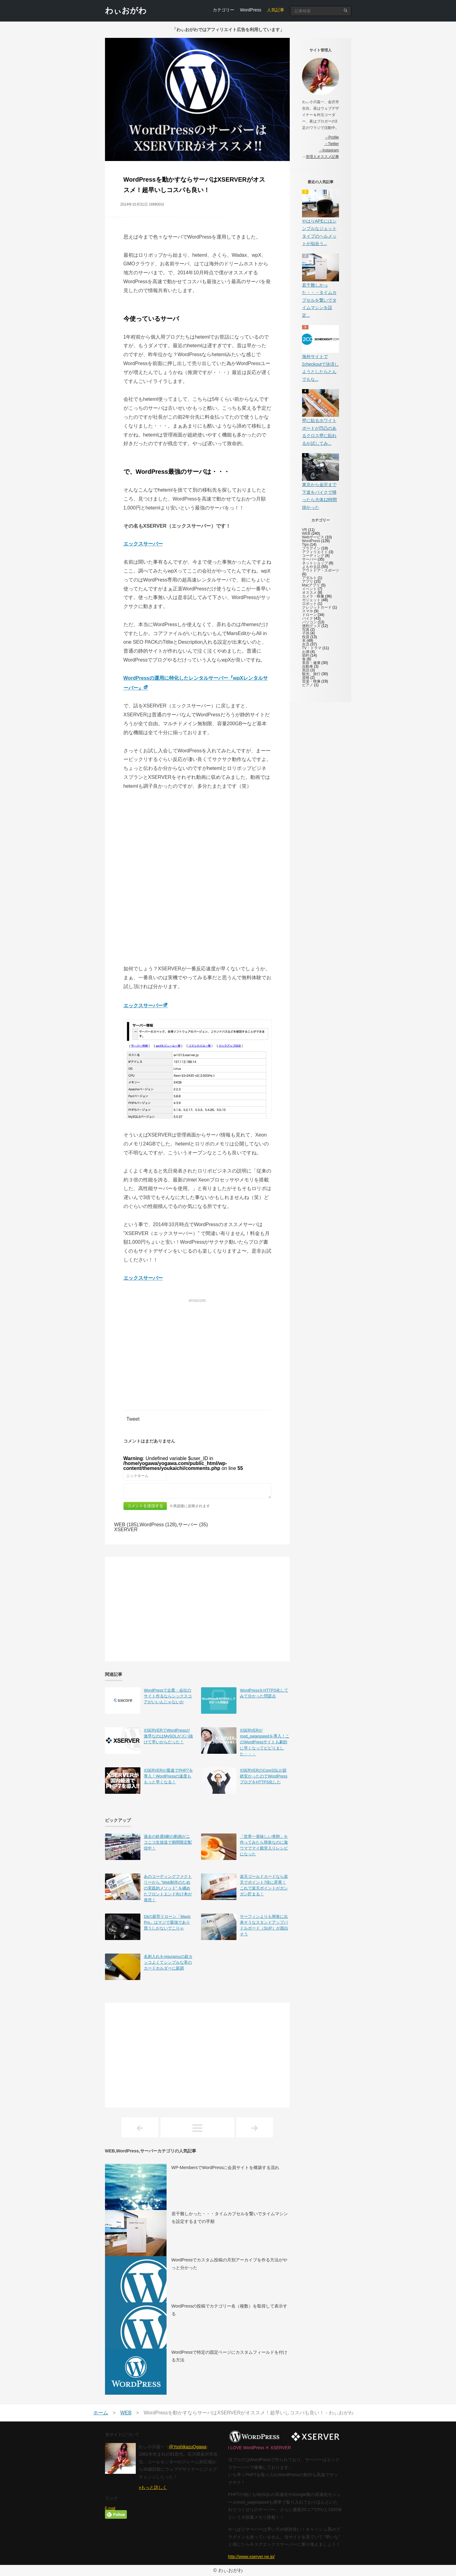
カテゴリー (223, 9)
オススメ (309, 592)
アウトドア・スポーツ (320, 570)
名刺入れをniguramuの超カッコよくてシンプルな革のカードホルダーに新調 (168, 1962)
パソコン (309, 622)
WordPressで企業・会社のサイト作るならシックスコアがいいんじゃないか (168, 1696)
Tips (305, 544)
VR (304, 530)
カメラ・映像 (313, 596)
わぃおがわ (126, 10)
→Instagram (329, 150)
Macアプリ (311, 585)
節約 (305, 655)
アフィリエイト (315, 552)
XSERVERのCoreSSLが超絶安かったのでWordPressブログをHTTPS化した (263, 1776)
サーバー (309, 559)
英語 (305, 670)
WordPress (250, 9)
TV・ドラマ (311, 648)
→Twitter (331, 144)
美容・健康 (311, 663)
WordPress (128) (158, 1524)
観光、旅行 (311, 674)
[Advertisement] (197, 1348)
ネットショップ (315, 563)
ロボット (309, 604)
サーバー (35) (193, 1524)
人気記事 (275, 9)
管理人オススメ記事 (322, 157)
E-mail (110, 2508)
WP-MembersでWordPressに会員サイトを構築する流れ (226, 2167)
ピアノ (307, 685)
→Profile (332, 137)
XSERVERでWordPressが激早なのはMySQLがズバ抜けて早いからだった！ (168, 1736)
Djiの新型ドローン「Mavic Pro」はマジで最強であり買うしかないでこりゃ (167, 1922)
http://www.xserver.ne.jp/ (251, 2556)
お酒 (305, 652)
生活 (305, 644)
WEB (306, 533)
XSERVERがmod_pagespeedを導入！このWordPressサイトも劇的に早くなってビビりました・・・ (264, 1742)
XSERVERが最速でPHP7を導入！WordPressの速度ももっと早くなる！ (168, 1776)
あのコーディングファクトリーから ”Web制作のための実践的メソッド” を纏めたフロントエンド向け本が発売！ (168, 1888)
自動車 (307, 666)
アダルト (309, 578)
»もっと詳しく (153, 2487)
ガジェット (311, 600)
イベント (309, 589)
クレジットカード (317, 607)
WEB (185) (126, 1524)
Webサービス (313, 537)
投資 (305, 637)
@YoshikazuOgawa (188, 2446)
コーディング (313, 555)
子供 (305, 633)
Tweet (133, 1419)
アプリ (307, 581)
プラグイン (311, 548)
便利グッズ (311, 626)
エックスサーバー (143, 543)
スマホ (307, 611)
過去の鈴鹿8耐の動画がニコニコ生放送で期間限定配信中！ (168, 1842)
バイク (307, 618)
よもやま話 (311, 567)
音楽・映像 (311, 681)
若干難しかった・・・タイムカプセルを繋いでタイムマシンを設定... (319, 300)
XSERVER (126, 1529)
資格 (305, 677)
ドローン (309, 615)
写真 (305, 629)
